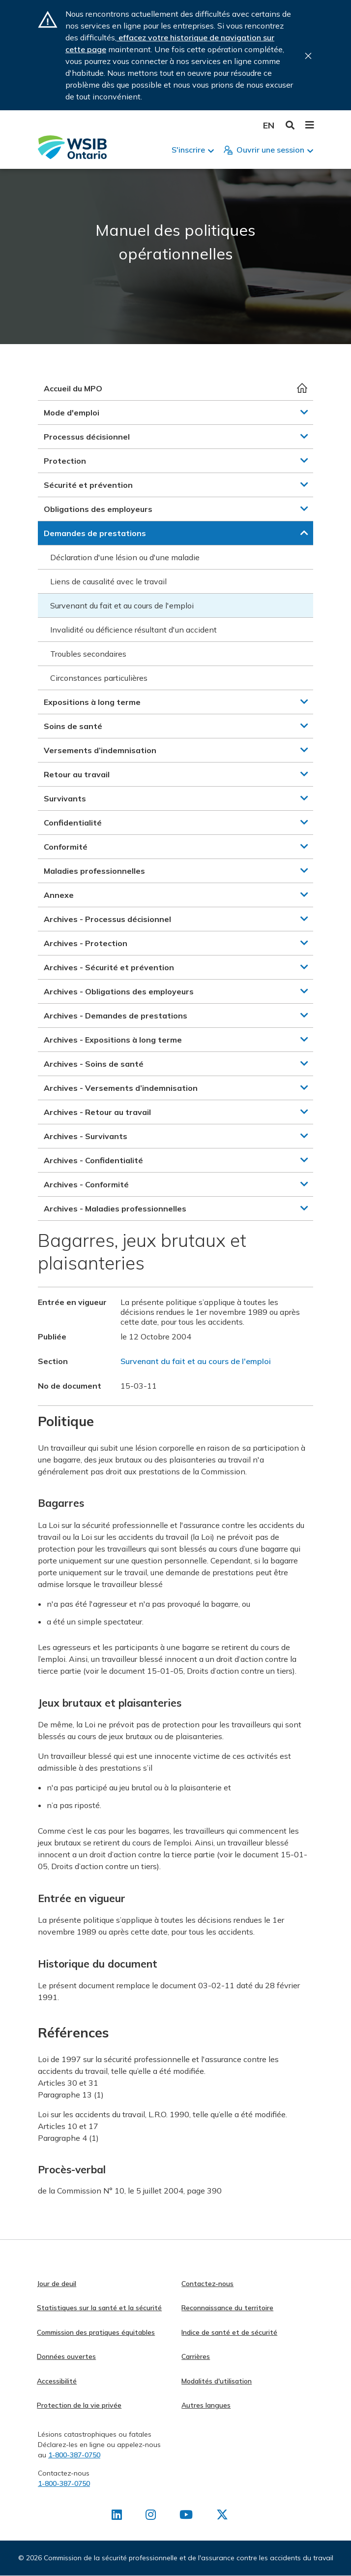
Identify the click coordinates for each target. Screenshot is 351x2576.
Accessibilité (57, 2381)
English (268, 125)
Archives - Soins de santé (94, 1064)
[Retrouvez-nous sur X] (222, 2516)
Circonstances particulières (98, 678)
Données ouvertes (66, 2356)
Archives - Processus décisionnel (107, 919)
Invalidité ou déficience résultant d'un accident (133, 630)
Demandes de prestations (95, 533)
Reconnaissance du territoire (227, 2307)
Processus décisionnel (87, 437)
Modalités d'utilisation (216, 2381)
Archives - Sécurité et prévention (109, 967)
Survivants (65, 798)
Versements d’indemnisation (100, 750)
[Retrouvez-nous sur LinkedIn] (117, 2516)
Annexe (59, 895)
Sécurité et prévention (88, 485)
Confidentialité (73, 822)
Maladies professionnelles (94, 871)
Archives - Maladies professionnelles (115, 1208)
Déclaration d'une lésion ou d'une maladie (125, 557)
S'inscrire (188, 150)
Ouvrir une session (270, 150)
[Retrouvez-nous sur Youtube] (186, 2516)
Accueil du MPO (73, 388)
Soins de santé (73, 726)
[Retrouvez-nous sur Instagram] (151, 2516)
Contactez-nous (207, 2283)
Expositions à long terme (92, 702)
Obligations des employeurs (98, 509)
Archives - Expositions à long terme (113, 1040)
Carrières (195, 2356)
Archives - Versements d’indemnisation (121, 1088)
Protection (65, 461)
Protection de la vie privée (79, 2405)
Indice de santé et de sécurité (229, 2332)
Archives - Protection (85, 943)
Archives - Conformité (86, 1184)
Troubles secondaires (88, 654)
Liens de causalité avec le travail (108, 581)
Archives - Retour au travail (97, 1112)
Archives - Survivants (85, 1136)
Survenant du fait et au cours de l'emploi (122, 605)
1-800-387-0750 (74, 2454)
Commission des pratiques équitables (96, 2332)
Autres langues (206, 2405)
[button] (304, 412)
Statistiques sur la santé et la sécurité (99, 2307)
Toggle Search (290, 125)
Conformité (66, 847)
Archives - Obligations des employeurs (119, 991)
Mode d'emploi (71, 412)
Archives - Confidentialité (93, 1160)
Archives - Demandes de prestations (115, 1015)
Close (308, 55)
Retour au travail (77, 774)
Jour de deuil (56, 2283)
